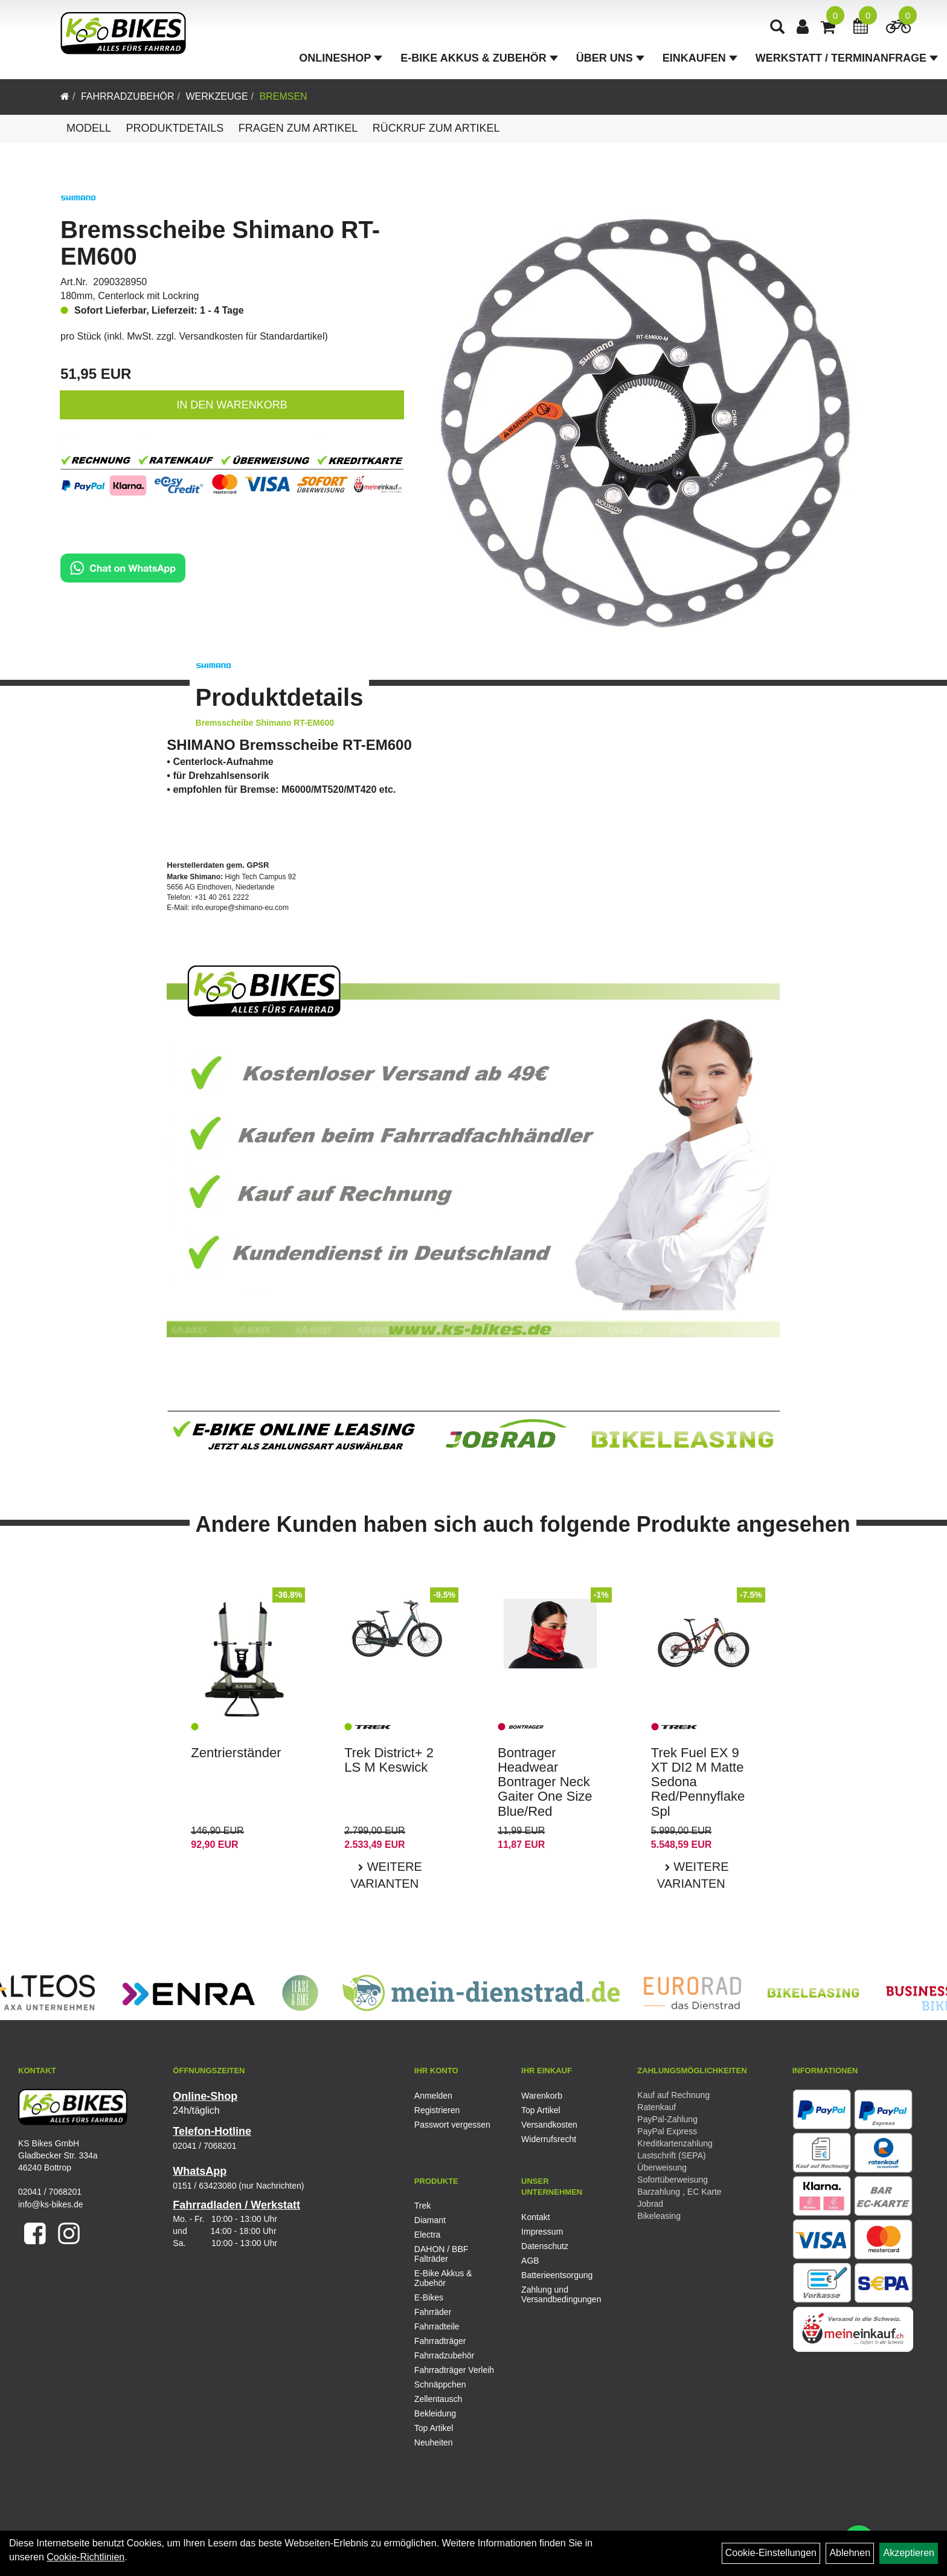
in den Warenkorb (231, 405)
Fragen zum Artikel (298, 128)
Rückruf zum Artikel (436, 128)
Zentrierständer (236, 1752)
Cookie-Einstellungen (771, 2553)
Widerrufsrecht (548, 2139)
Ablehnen (849, 2553)
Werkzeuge (216, 96)
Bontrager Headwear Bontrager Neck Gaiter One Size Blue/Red (545, 1782)
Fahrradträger (440, 2341)
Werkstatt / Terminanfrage (847, 58)
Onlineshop (340, 58)
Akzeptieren (908, 2553)
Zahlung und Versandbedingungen (561, 2294)
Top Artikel (540, 2110)
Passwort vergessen (452, 2124)
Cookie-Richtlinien (85, 2557)
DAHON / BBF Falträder (441, 2254)
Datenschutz (544, 2246)
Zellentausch (438, 2399)
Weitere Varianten (386, 1875)
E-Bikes (428, 2297)
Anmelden (433, 2095)
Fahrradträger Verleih (454, 2370)
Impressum (542, 2231)
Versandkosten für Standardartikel (252, 336)
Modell (88, 128)
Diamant (430, 2220)
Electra (427, 2234)
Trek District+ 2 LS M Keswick (389, 1760)
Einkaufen (700, 58)
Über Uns (610, 58)
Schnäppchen (440, 2384)
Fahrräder (432, 2312)
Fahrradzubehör (128, 96)
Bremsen (283, 96)
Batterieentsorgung (556, 2275)
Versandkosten (549, 2124)
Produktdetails (174, 128)
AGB (530, 2260)
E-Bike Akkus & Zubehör (478, 58)
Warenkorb (541, 2095)
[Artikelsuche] (777, 28)
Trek (422, 2205)
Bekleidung (435, 2413)
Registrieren (437, 2110)
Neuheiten (433, 2442)
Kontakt (535, 2217)
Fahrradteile (437, 2326)
